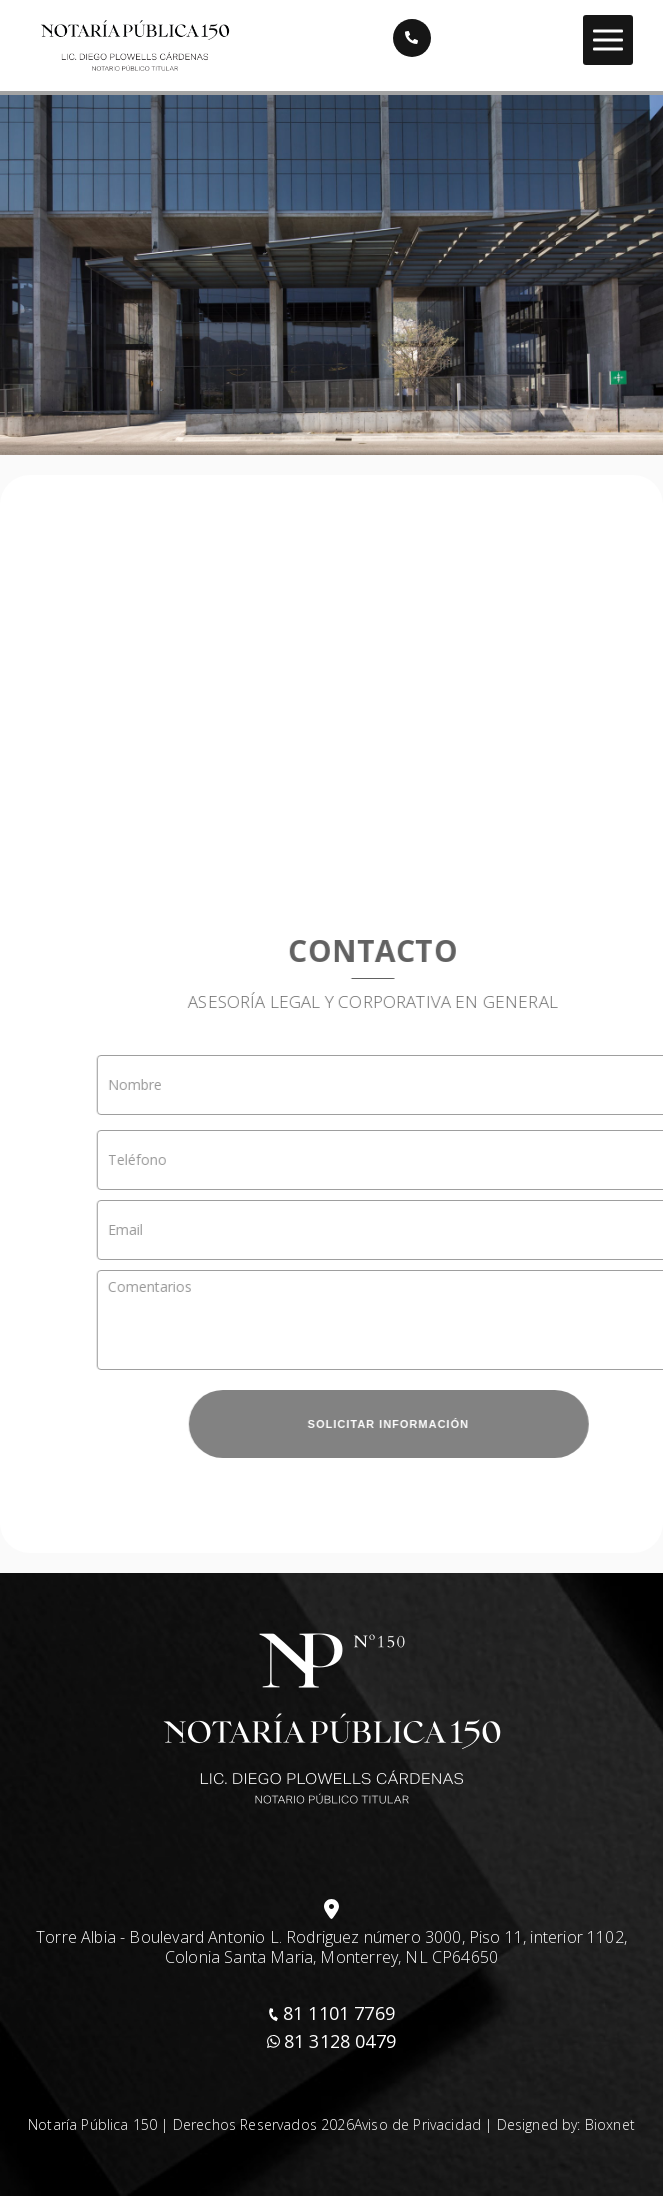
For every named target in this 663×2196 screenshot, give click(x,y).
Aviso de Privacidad (417, 2124)
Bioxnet (610, 2124)
